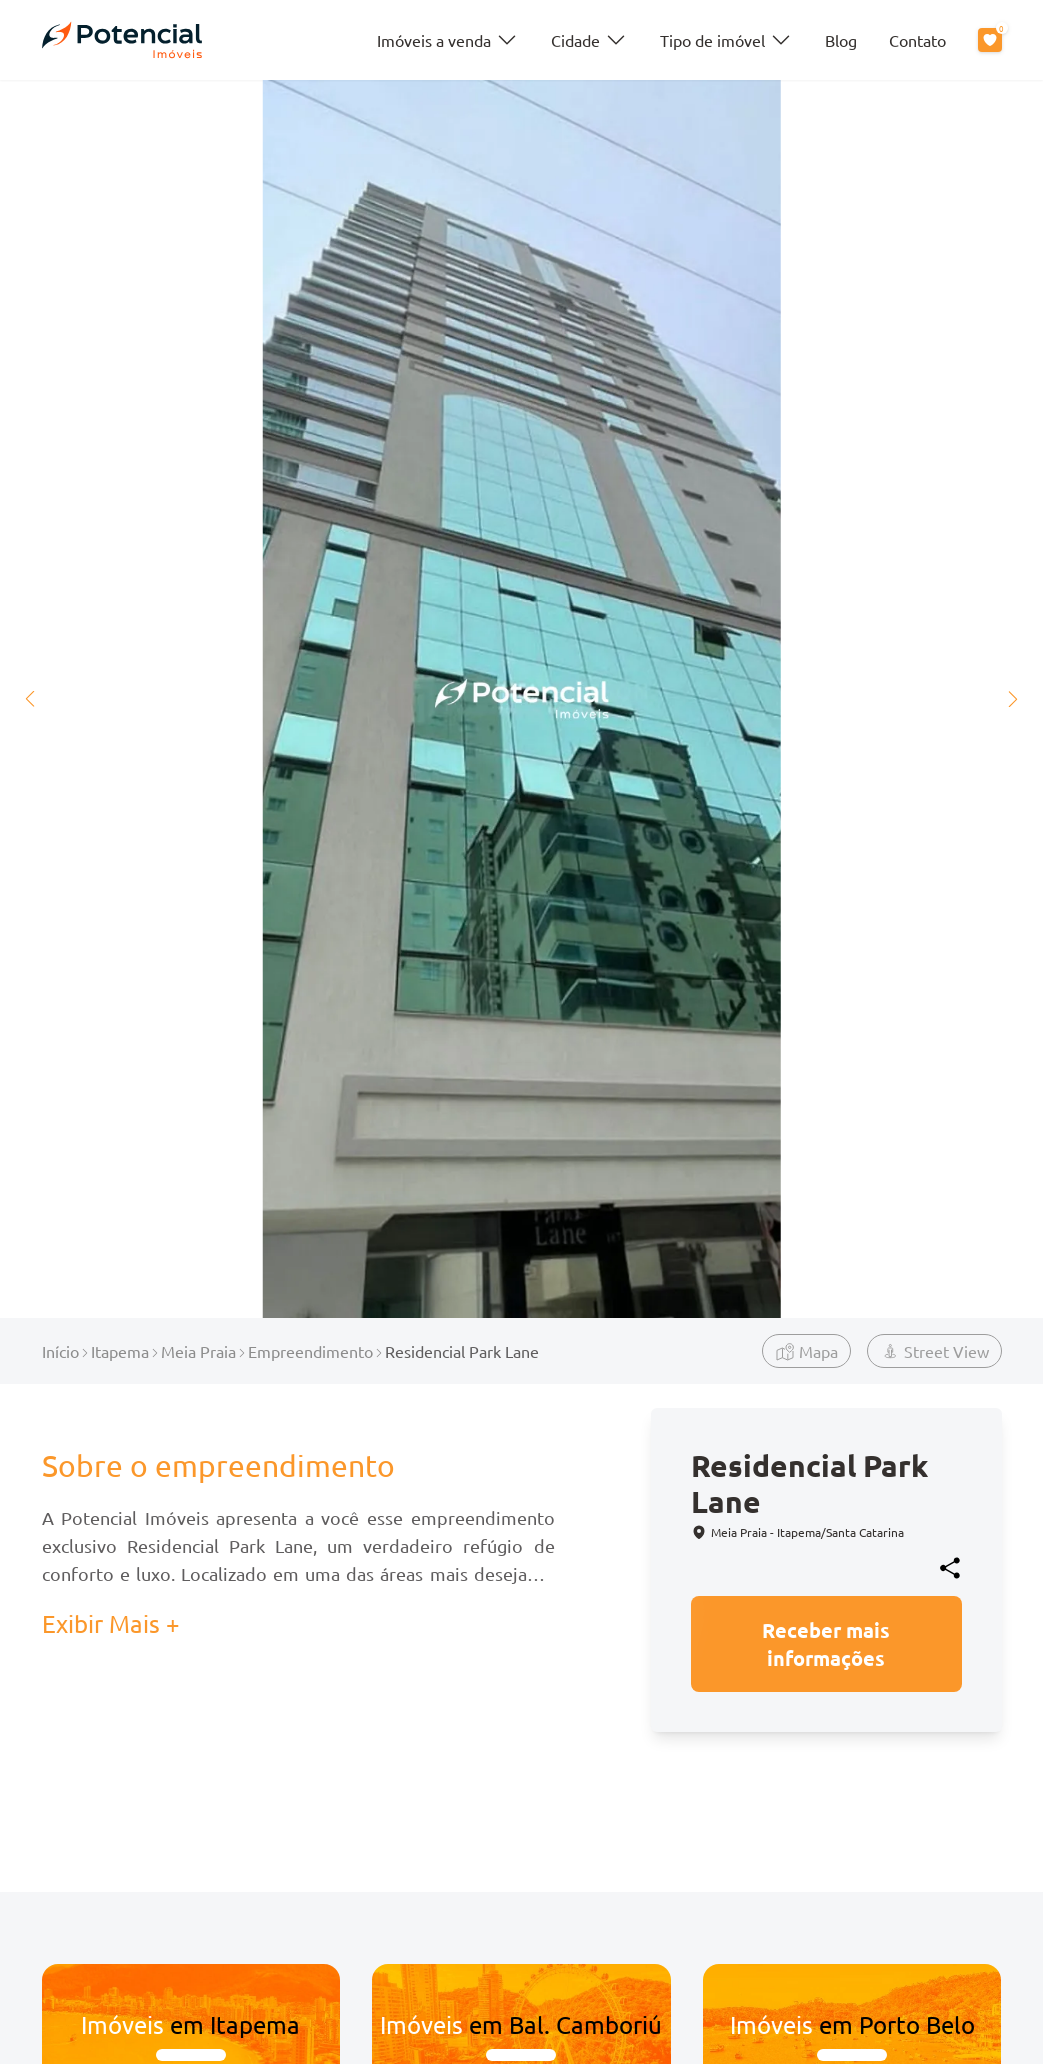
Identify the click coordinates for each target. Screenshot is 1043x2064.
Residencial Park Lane (462, 1351)
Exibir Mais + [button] (111, 1623)
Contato (917, 40)
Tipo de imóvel (726, 40)
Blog (841, 40)
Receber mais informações (826, 1644)
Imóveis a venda (448, 40)
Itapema (120, 1351)
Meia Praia (198, 1351)
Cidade (589, 40)
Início (60, 1351)
